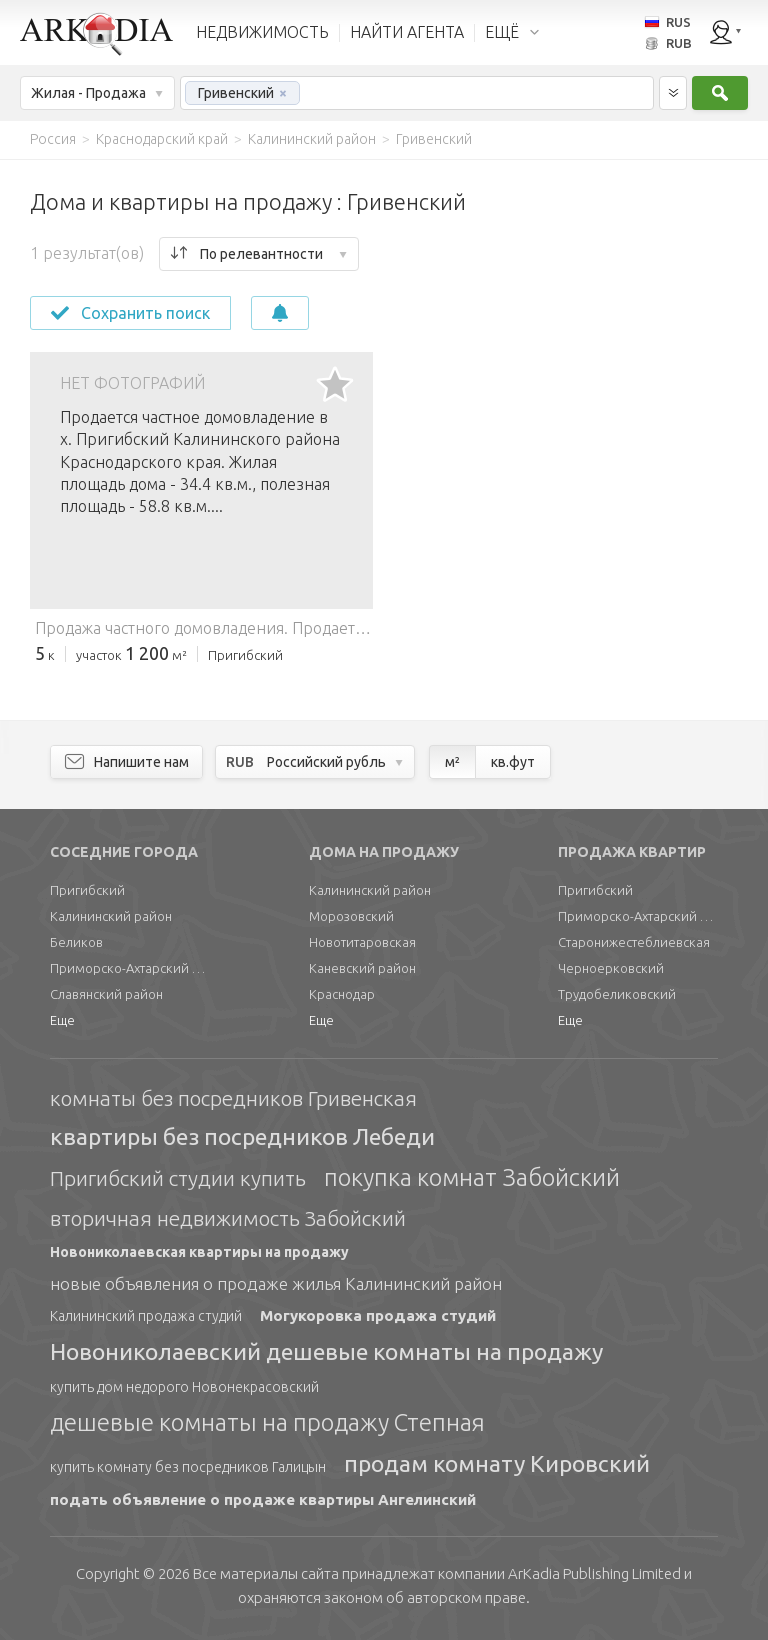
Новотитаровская (362, 942)
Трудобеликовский (617, 994)
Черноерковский (611, 968)
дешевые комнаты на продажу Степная (267, 1422)
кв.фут (513, 762)
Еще (62, 1020)
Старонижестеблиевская (634, 942)
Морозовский (351, 916)
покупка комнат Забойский (472, 1177)
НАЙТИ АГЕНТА (407, 32)
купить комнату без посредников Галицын (188, 1467)
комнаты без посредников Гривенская (233, 1098)
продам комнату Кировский (497, 1463)
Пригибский (87, 890)
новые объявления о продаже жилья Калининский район (276, 1283)
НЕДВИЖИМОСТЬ (262, 32)
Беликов (76, 942)
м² (452, 762)
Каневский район (362, 968)
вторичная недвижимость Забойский (228, 1218)
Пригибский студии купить (178, 1178)
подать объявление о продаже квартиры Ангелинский (263, 1499)
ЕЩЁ (502, 32)
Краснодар (342, 994)
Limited (594, 1573)
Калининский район (111, 916)
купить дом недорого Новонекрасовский (184, 1387)
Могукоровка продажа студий (378, 1315)
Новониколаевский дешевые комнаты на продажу (326, 1351)
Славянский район (106, 994)
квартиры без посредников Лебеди (242, 1136)
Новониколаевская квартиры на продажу (199, 1252)
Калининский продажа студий (146, 1316)
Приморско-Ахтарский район (130, 968)
